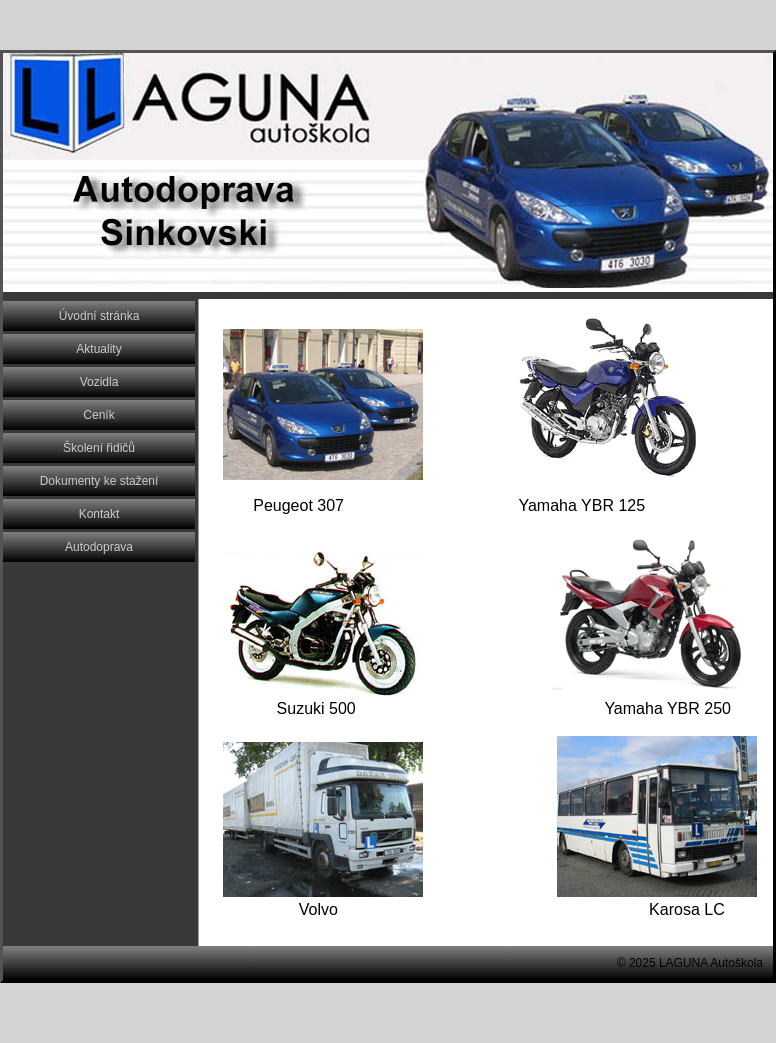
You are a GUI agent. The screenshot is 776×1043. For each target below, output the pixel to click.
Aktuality (98, 349)
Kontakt (99, 514)
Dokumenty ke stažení (99, 481)
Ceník (98, 415)
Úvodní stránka (99, 316)
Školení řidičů (99, 448)
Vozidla (99, 382)
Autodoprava (99, 547)
